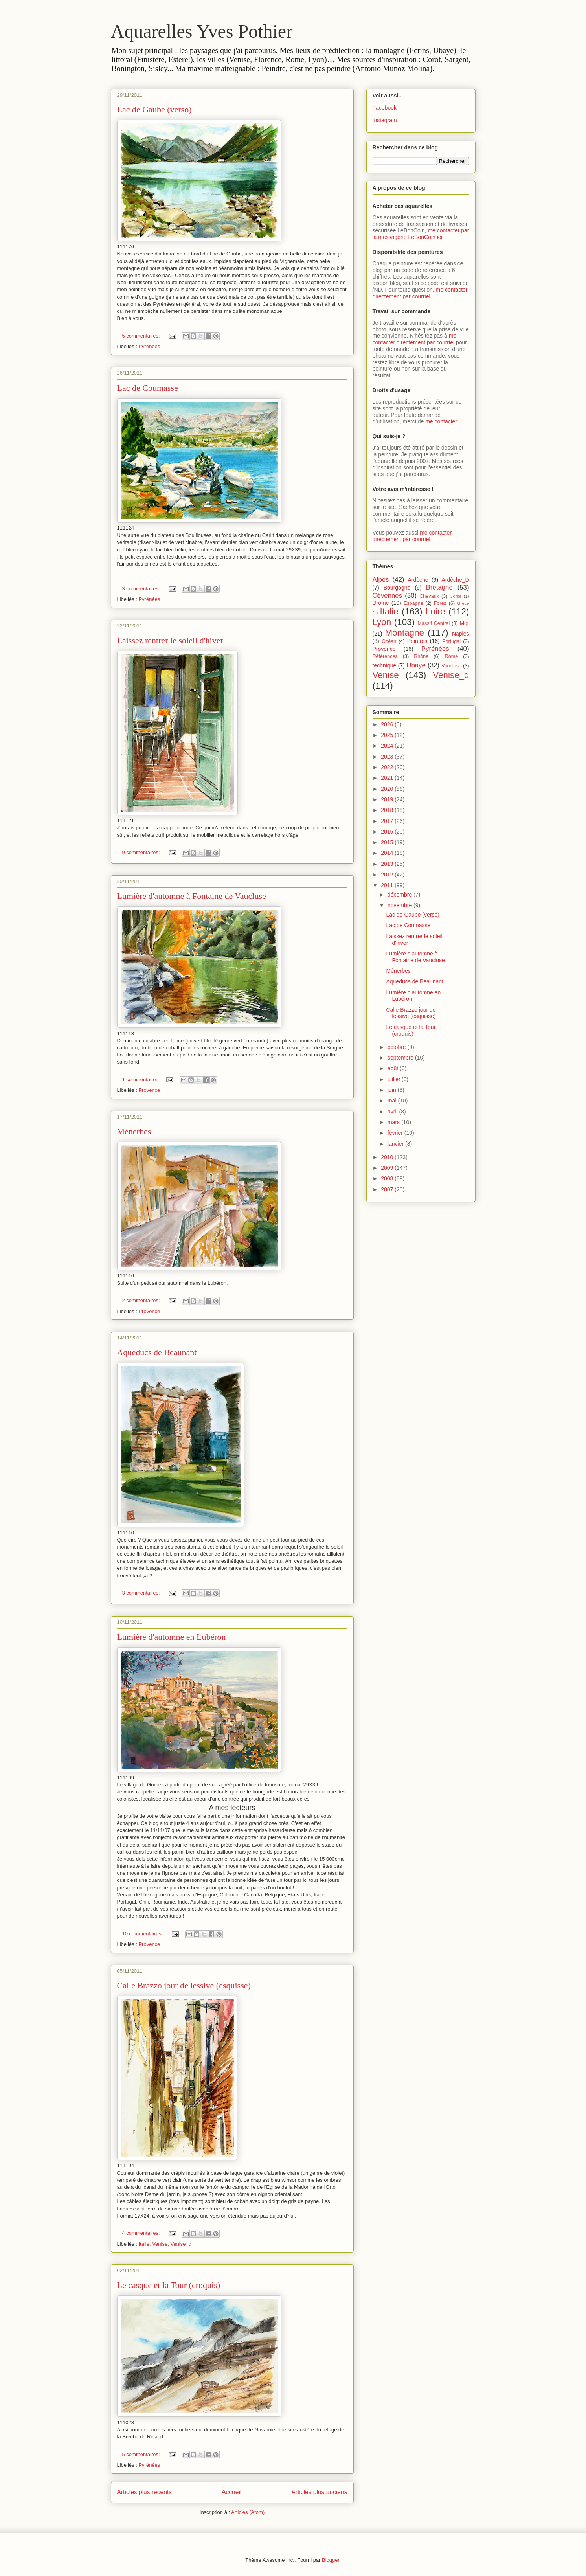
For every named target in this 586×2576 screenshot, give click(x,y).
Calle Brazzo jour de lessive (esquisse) (184, 1985)
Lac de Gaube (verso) (154, 109)
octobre (398, 1047)
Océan (389, 641)
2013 (388, 864)
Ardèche (418, 580)
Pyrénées (149, 346)
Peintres (417, 641)
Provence (149, 1090)
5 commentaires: (142, 336)
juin (393, 1090)
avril (393, 1111)
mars (394, 1122)
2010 (388, 1157)
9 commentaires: (142, 852)
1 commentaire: (140, 1079)
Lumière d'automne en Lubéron (171, 1637)
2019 (388, 799)
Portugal (451, 641)
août (394, 1068)
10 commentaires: (143, 1934)
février (396, 1133)
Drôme (381, 603)
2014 (388, 853)
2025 (388, 735)
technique (385, 665)
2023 (388, 756)
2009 (388, 1168)
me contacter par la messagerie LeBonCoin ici (421, 233)
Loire (435, 611)
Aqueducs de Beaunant (157, 1352)
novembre (400, 905)
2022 (388, 767)
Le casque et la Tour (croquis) (168, 2285)
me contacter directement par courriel (420, 293)
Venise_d (180, 2244)
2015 (388, 842)
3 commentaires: (142, 589)
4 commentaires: (142, 2233)
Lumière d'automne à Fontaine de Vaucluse (191, 896)
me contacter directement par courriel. (412, 535)
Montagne (404, 633)
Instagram (385, 120)
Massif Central (434, 623)
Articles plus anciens (319, 2492)
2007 (388, 1189)
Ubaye (416, 665)
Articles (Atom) (248, 2512)
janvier (396, 1144)
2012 (388, 874)
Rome (451, 656)
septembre (401, 1058)
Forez (440, 603)
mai (393, 1100)
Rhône (421, 656)
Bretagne (439, 587)
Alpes (381, 579)
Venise (159, 2244)
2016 (388, 832)
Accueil (231, 2492)
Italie (143, 2244)
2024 (388, 745)
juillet (395, 1079)
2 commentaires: (142, 1300)
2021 (388, 778)
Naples (460, 633)
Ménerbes (134, 1131)
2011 (388, 885)
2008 (388, 1178)
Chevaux (429, 596)
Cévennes (387, 595)
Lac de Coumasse (147, 388)
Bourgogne (397, 587)
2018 (388, 810)
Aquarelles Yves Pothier (202, 31)
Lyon (382, 622)
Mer (464, 623)
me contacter (441, 421)
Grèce (463, 603)
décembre (400, 894)
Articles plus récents (144, 2492)
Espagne (413, 603)
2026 (388, 724)
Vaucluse (451, 666)
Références (385, 656)
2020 (388, 789)
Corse (455, 596)
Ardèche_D (455, 580)
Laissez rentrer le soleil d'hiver (170, 640)
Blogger (330, 2560)
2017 (388, 821)
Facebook (385, 108)
